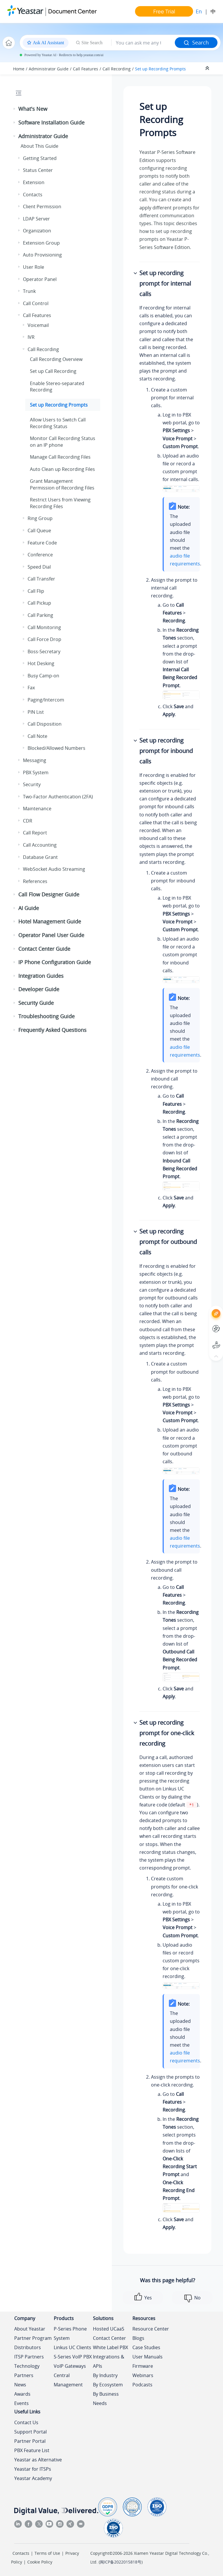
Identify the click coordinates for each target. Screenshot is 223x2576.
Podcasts (142, 2384)
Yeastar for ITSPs (32, 2469)
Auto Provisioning (42, 255)
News (20, 2384)
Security (32, 784)
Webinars (142, 2375)
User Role (33, 267)
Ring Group (40, 518)
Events (21, 2403)
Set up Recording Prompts (160, 69)
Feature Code (42, 543)
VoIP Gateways (70, 2366)
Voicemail (38, 325)
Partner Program (33, 2338)
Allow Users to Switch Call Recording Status (58, 422)
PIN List (36, 712)
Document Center (72, 11)
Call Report (35, 832)
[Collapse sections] (208, 68)
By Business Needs (106, 2398)
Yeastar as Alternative (38, 2459)
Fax (31, 687)
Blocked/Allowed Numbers (56, 748)
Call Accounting (40, 845)
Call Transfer (41, 579)
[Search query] (143, 42)
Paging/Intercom (46, 700)
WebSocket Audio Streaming (54, 869)
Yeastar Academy (33, 2478)
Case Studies (146, 2347)
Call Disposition (45, 724)
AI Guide (28, 908)
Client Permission (42, 206)
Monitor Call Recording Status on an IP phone (62, 441)
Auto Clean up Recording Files (62, 469)
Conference (40, 554)
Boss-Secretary (44, 651)
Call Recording (116, 69)
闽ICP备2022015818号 (120, 2562)
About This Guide (39, 146)
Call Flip (36, 591)
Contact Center (109, 2338)
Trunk (29, 291)
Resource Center (150, 2329)
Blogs (138, 2338)
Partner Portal (30, 2441)
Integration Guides (41, 975)
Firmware (142, 2366)
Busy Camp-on (43, 675)
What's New (32, 108)
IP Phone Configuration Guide (54, 962)
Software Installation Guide (51, 122)
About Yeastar (29, 2329)
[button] (14, 109)
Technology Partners (26, 2371)
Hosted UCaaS (108, 2329)
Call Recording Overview (56, 359)
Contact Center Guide (44, 948)
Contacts (32, 194)
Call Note (37, 736)
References (35, 881)
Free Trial (164, 11)
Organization (37, 230)
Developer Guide (38, 989)
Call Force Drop (44, 639)
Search (196, 42)
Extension (33, 182)
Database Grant (40, 857)
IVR (31, 337)
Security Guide (36, 1002)
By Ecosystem (108, 2384)
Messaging (34, 760)
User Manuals (147, 2357)
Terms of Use (47, 2553)
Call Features (85, 69)
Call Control (35, 303)
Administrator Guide (49, 69)
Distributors (27, 2347)
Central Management (68, 2380)
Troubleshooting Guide (46, 1016)
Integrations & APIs (108, 2361)
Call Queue (39, 530)
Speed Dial (39, 567)
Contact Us (26, 2422)
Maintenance (37, 808)
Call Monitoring (44, 627)
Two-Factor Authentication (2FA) (58, 796)
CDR (27, 821)
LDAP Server (36, 219)
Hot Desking (41, 663)
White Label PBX (110, 2347)
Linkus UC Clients (72, 2347)
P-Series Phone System (70, 2333)
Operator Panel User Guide (51, 935)
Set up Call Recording (53, 371)
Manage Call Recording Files (60, 457)
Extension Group (41, 243)
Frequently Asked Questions (52, 1029)
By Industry (105, 2375)
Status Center (38, 170)
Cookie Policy (39, 2562)
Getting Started (40, 158)
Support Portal (30, 2432)
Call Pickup (39, 603)
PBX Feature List (31, 2450)
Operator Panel (40, 279)
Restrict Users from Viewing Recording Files (60, 502)
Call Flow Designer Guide (48, 894)
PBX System (35, 772)
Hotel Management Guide (49, 921)
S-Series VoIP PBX (73, 2357)
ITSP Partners (29, 2357)
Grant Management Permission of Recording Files (62, 484)
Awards (22, 2394)
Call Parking (40, 615)
